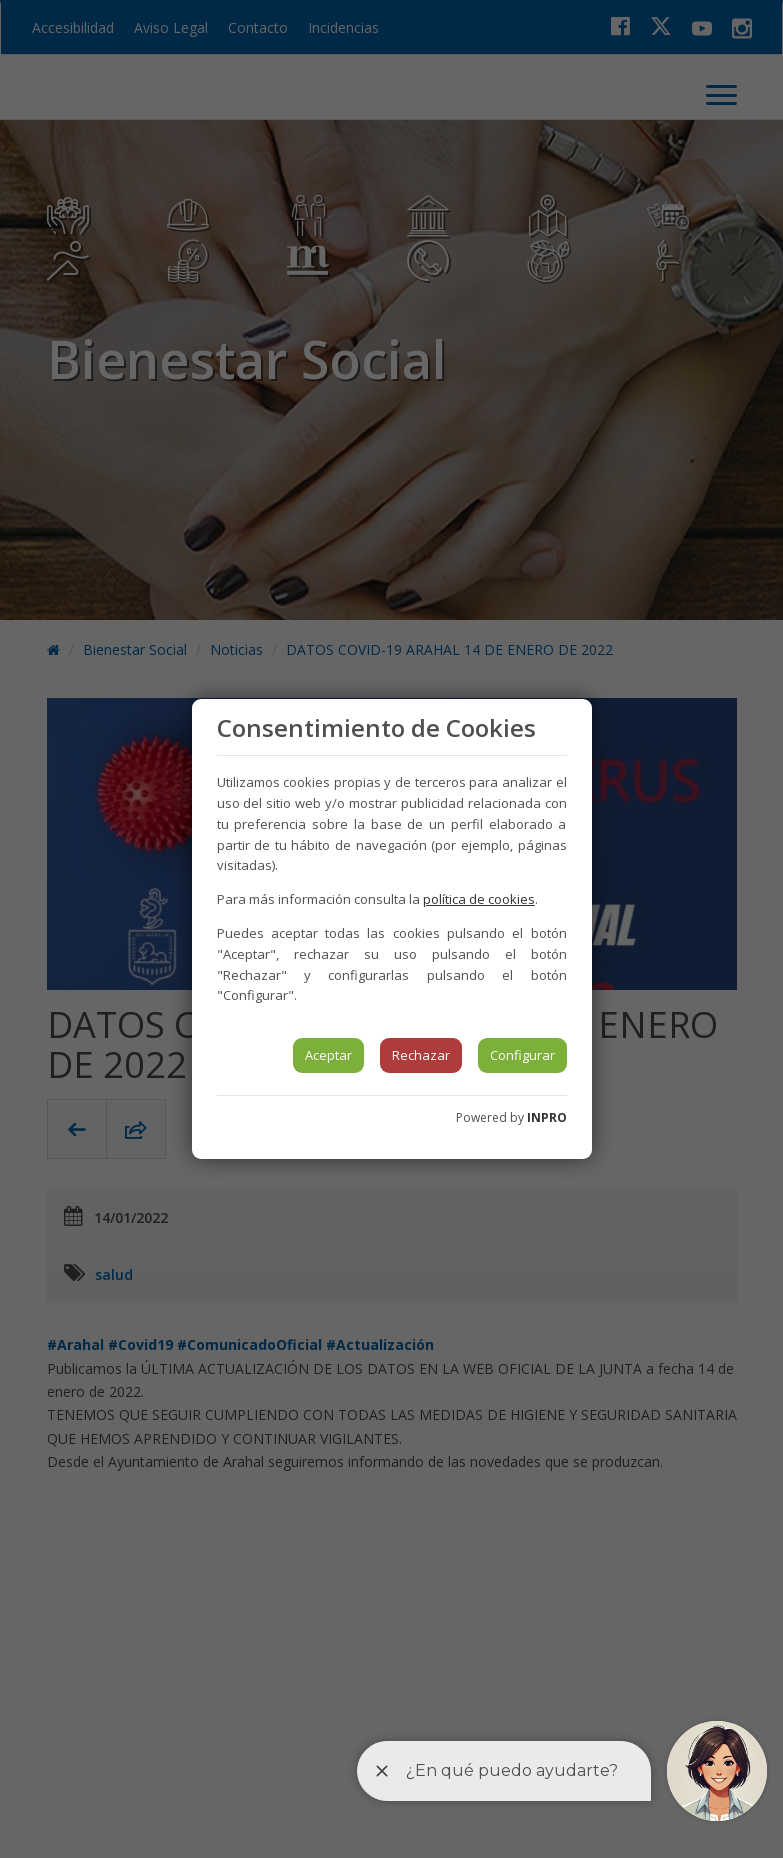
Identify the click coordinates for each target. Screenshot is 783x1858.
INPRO (547, 1117)
